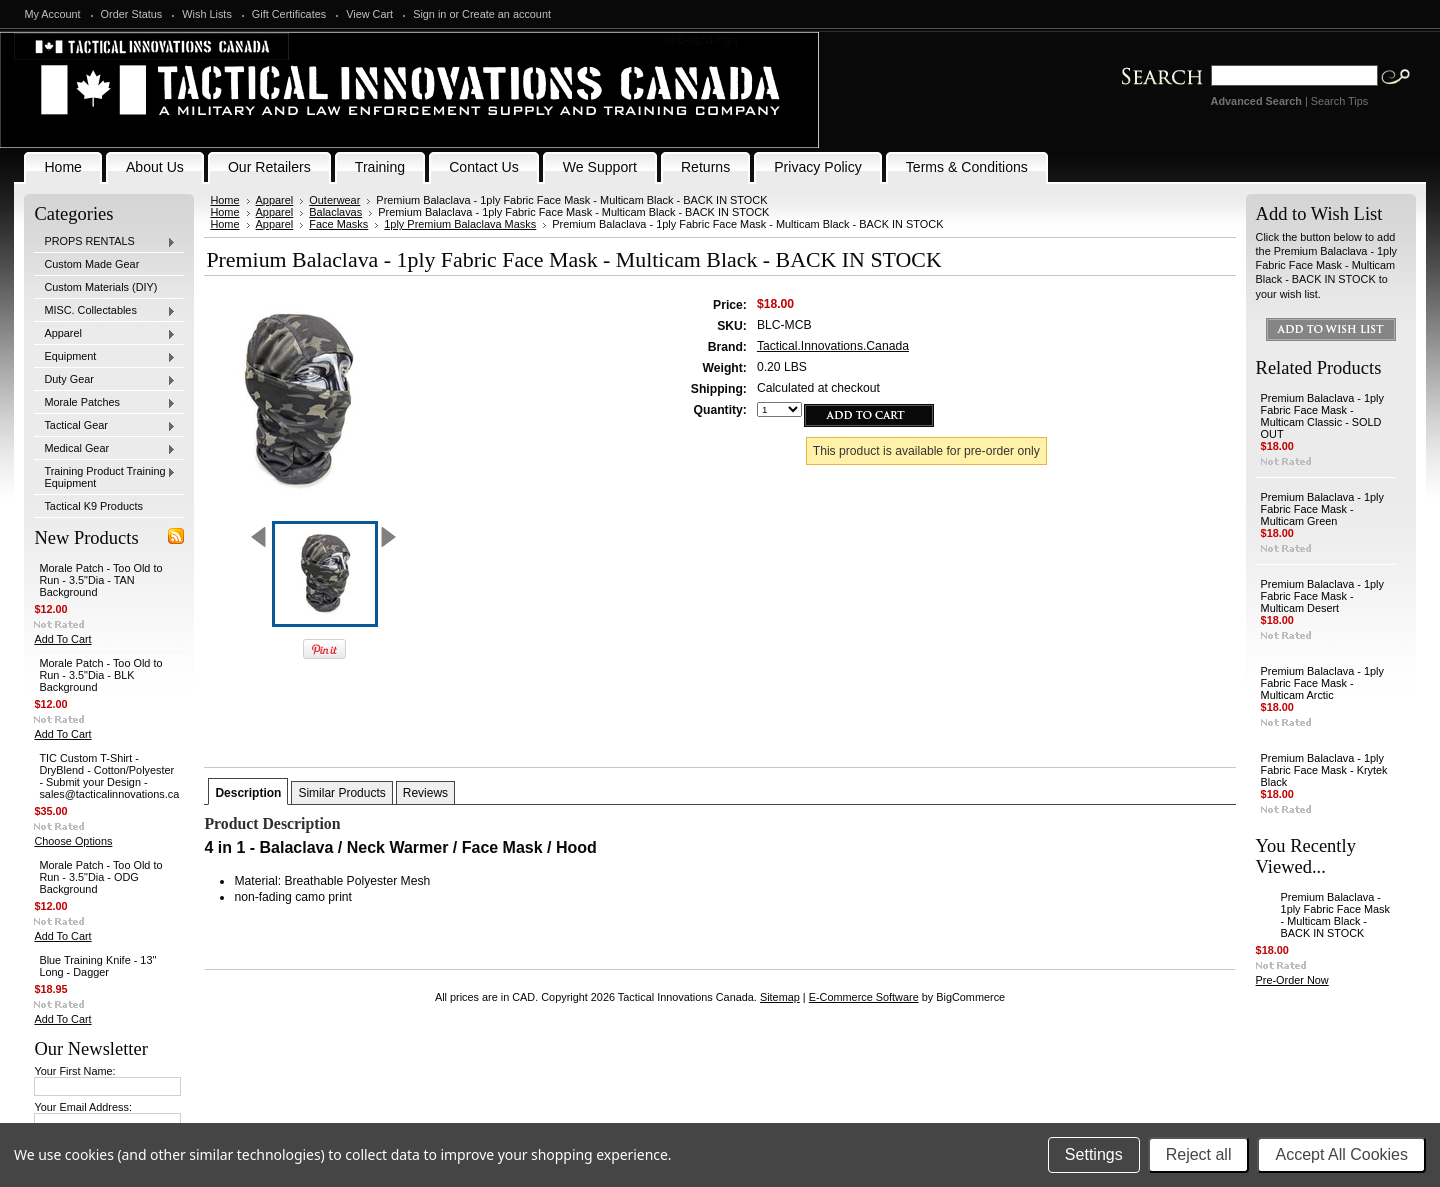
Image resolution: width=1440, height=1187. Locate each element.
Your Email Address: (83, 1107)
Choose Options (73, 841)
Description (248, 793)
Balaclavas (335, 212)
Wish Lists (207, 14)
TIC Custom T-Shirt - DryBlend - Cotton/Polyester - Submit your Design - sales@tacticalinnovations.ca (109, 776)
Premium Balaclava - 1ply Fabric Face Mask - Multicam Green (1322, 509)
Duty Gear (105, 380)
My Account (52, 14)
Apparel (105, 334)
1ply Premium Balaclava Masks (460, 224)
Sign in (429, 14)
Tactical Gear (105, 426)
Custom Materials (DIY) (100, 287)
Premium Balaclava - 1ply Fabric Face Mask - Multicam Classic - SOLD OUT (1322, 416)
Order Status (132, 14)
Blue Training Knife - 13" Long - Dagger (97, 966)
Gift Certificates (289, 14)
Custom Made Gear (91, 264)
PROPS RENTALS (105, 242)
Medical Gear (105, 449)
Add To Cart (62, 639)
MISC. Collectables (105, 311)
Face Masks (338, 224)
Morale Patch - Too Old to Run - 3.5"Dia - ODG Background (100, 877)
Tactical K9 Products (93, 506)
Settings (1094, 1154)
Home (224, 200)
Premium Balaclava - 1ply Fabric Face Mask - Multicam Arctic (1322, 683)
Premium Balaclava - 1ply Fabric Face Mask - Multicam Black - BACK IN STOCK (1335, 915)
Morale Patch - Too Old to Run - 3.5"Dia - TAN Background (100, 580)
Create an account (506, 14)
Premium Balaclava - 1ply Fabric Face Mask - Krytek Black (1324, 770)
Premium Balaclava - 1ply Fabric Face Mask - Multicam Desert (1322, 596)
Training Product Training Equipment (105, 477)
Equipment (105, 357)
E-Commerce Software (864, 997)
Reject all (1199, 1154)
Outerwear (334, 200)
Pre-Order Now (1292, 980)
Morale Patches (105, 403)
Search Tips (1339, 101)
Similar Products (341, 793)
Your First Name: (74, 1071)
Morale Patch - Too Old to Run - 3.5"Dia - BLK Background (100, 675)
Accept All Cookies (1341, 1154)
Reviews (425, 793)
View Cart (369, 14)
